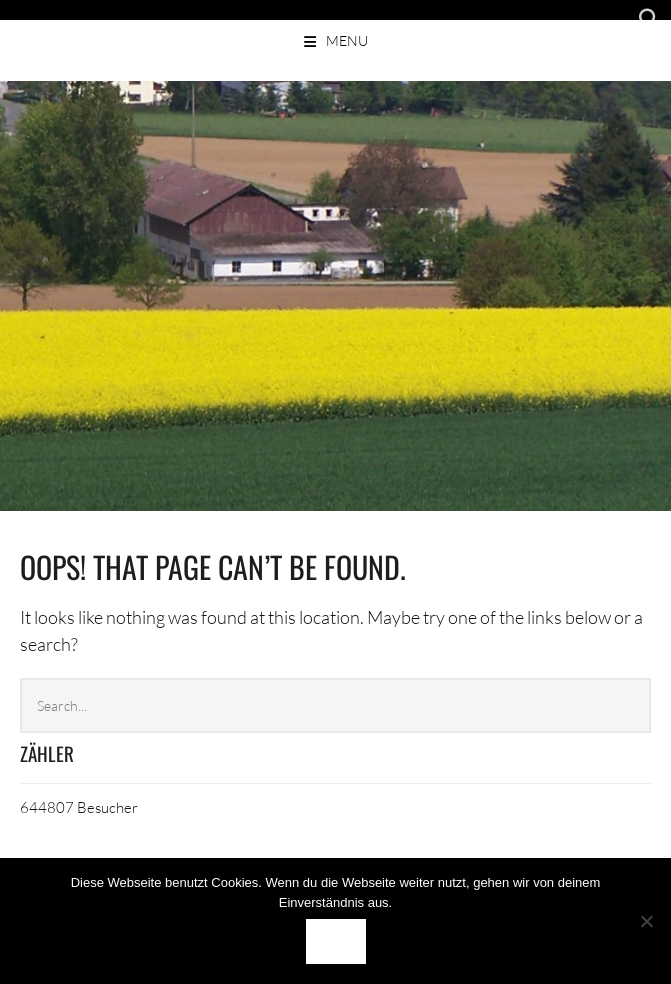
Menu (347, 40)
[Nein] (646, 921)
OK (336, 941)
